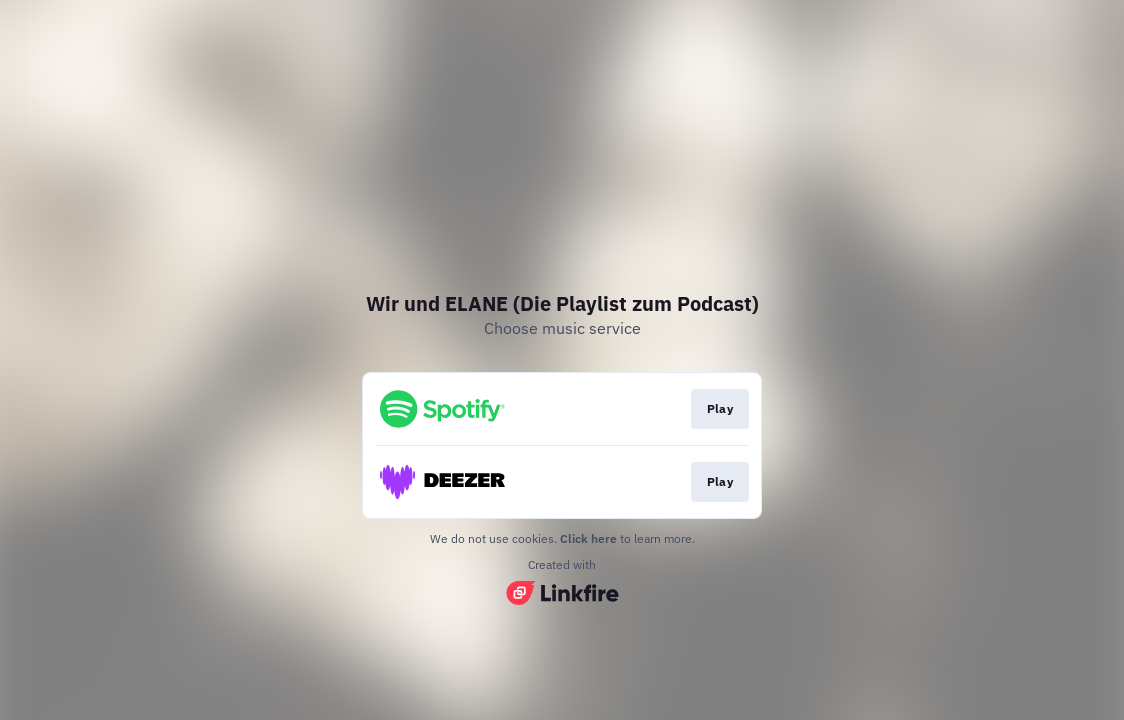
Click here (588, 538)
